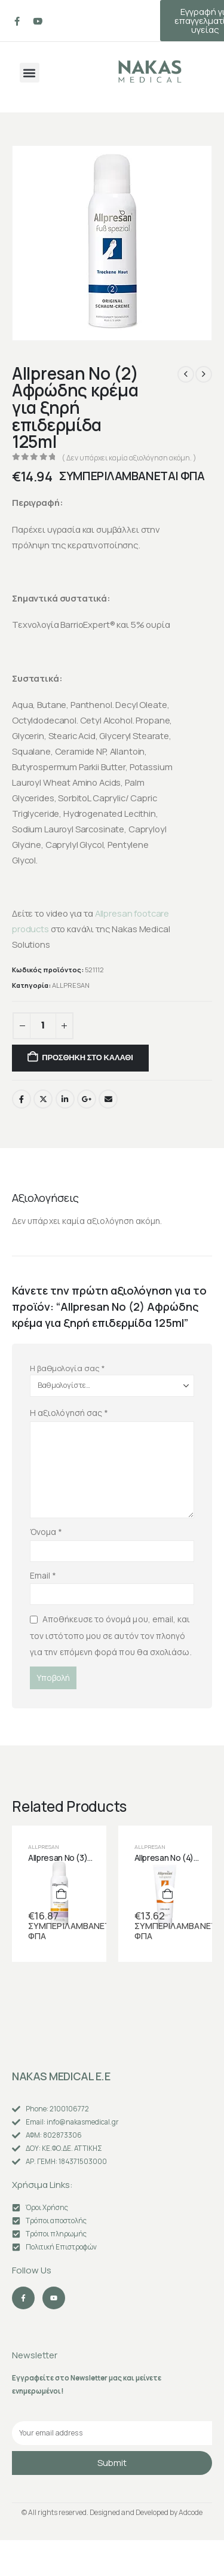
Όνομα (46, 1531)
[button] (29, 73)
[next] (203, 374)
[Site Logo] (150, 71)
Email (108, 1099)
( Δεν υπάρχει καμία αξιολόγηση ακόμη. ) (129, 458)
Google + (86, 1099)
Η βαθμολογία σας (67, 1368)
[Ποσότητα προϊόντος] (43, 1025)
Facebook (21, 1099)
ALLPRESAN (71, 985)
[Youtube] (37, 21)
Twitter (43, 1099)
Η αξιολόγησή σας (69, 1412)
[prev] (185, 374)
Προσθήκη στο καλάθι (87, 1057)
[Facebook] (17, 21)
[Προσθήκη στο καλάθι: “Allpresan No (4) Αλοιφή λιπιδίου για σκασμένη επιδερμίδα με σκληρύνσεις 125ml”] (167, 1894)
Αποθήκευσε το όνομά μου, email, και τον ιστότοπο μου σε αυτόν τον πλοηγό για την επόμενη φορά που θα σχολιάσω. (111, 1635)
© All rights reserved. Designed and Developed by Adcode (112, 2512)
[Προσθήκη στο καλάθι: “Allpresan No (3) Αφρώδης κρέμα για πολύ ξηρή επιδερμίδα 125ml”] (61, 1894)
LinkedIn (65, 1099)
